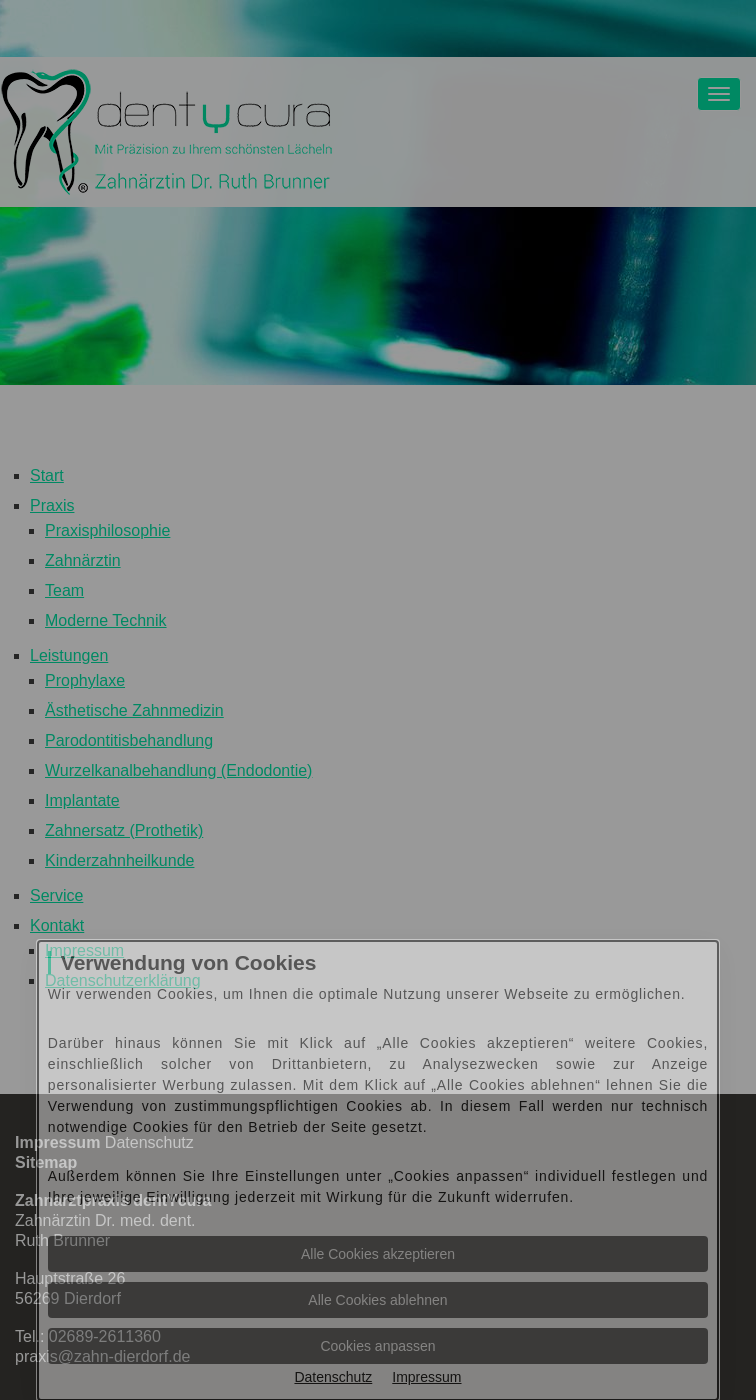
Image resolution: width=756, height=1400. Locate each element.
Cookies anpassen (377, 1346)
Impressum (426, 1377)
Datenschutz (333, 1377)
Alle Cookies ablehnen (377, 1300)
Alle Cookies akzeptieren (378, 1254)
